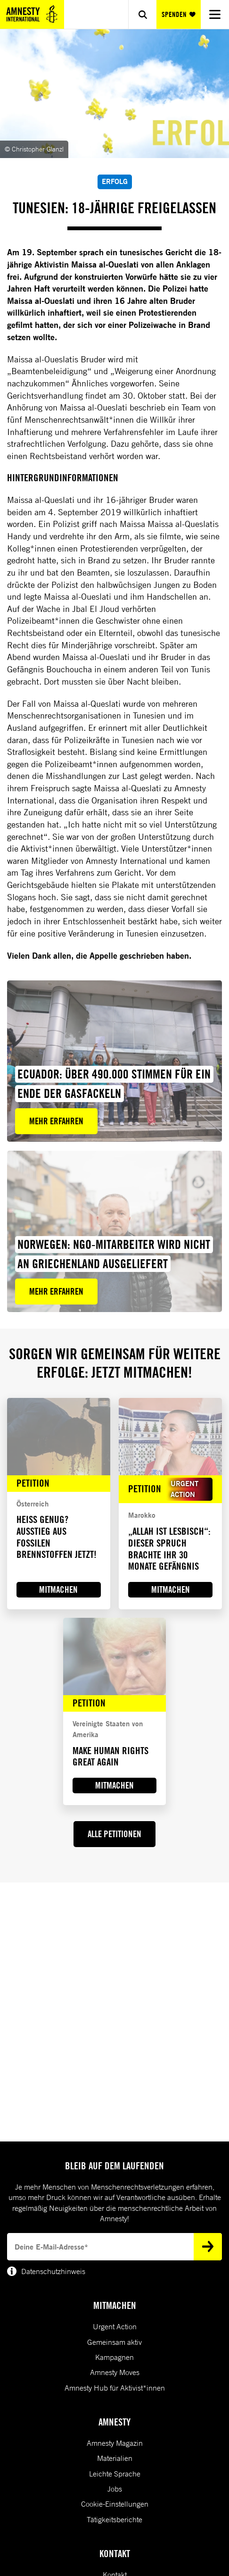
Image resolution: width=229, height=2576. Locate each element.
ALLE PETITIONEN (114, 1834)
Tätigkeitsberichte (114, 2519)
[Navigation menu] (215, 14)
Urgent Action (115, 2326)
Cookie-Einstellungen (114, 2504)
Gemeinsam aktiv (114, 2342)
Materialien (114, 2458)
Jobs (114, 2488)
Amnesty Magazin (115, 2443)
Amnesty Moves (114, 2372)
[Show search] (142, 14)
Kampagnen (114, 2357)
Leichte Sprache (114, 2473)
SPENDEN (178, 14)
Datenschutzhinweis (46, 2271)
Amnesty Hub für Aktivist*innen (115, 2387)
